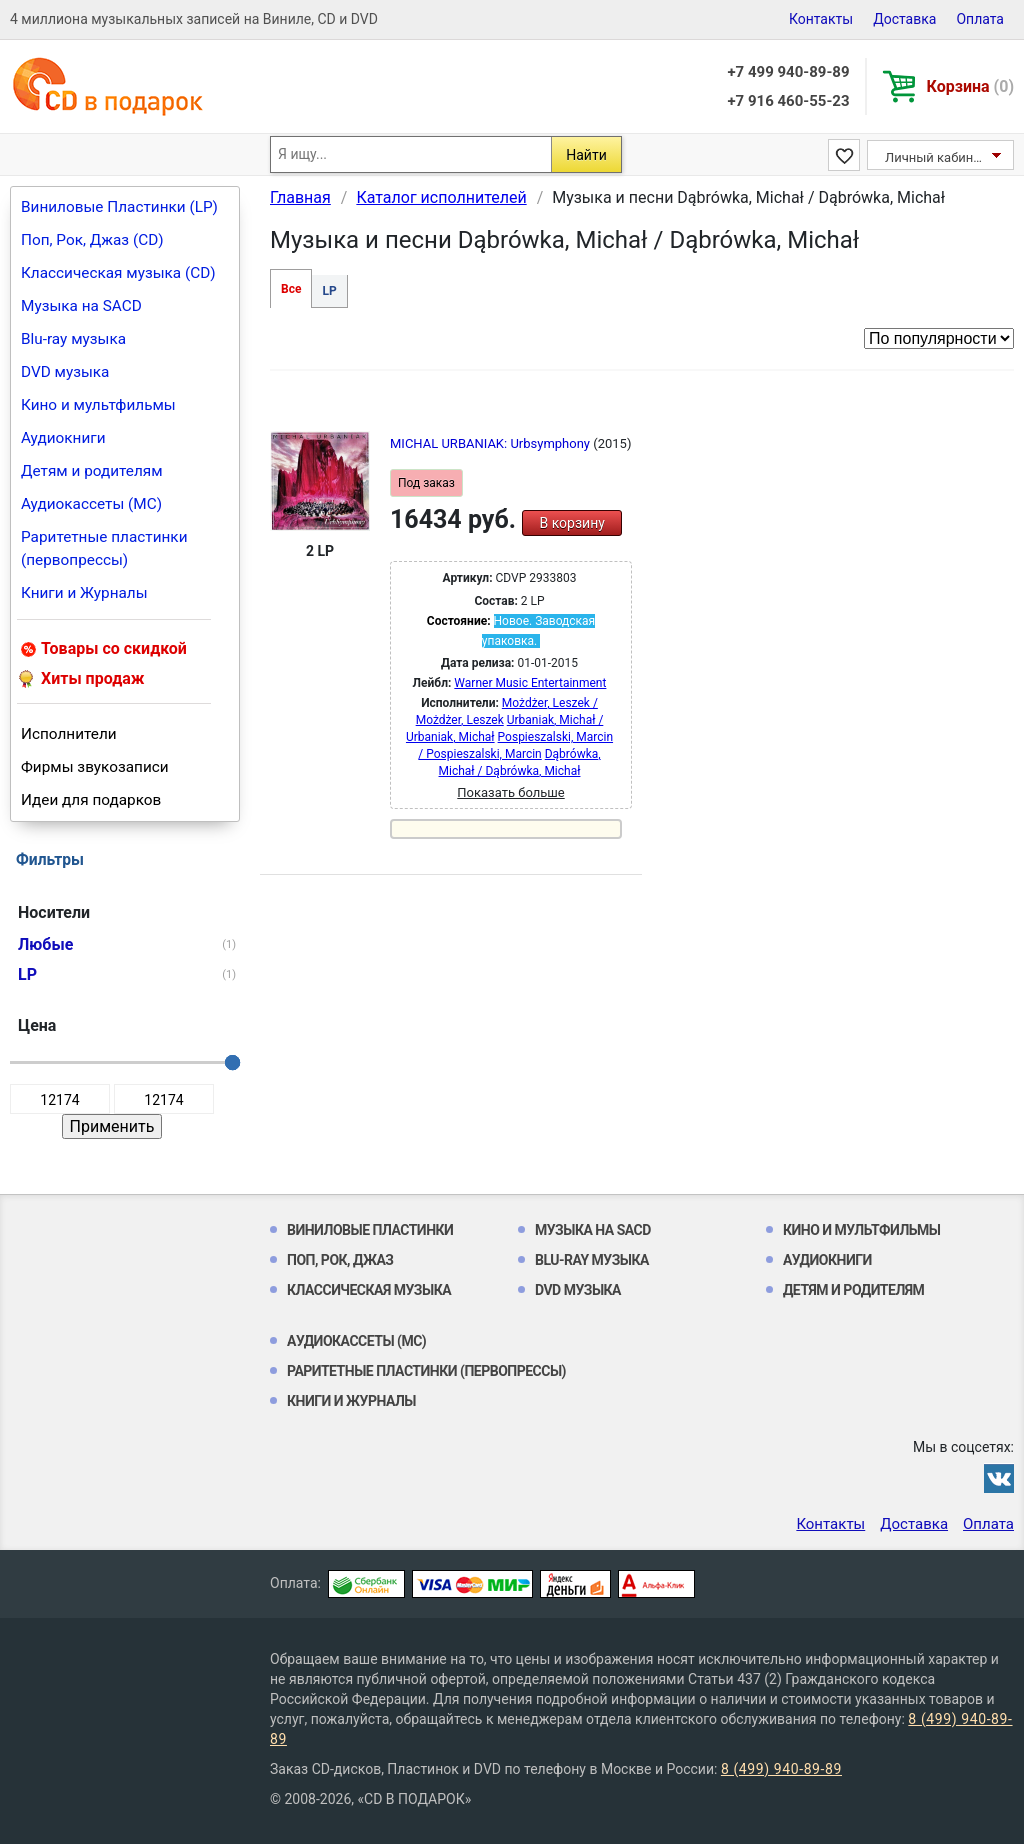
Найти (586, 155)
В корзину (571, 523)
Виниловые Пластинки (370, 1230)
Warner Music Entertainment (530, 683)
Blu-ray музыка (73, 339)
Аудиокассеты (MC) (91, 504)
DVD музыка (65, 372)
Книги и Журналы (84, 593)
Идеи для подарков (91, 800)
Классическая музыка (369, 1290)
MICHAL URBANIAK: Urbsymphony (491, 443)
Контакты (821, 19)
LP (329, 291)
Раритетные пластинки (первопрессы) (104, 548)
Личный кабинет (935, 157)
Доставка (904, 19)
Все (291, 289)
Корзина (970, 86)
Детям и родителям (92, 471)
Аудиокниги (63, 438)
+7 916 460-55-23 (788, 101)
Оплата (980, 19)
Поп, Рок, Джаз (340, 1260)
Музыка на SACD (81, 306)
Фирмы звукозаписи (95, 767)
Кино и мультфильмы (98, 405)
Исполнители (69, 734)
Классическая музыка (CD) (118, 273)
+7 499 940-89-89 (788, 72)
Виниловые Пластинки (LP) (119, 207)
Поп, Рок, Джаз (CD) (92, 240)
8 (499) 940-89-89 (781, 1769)
